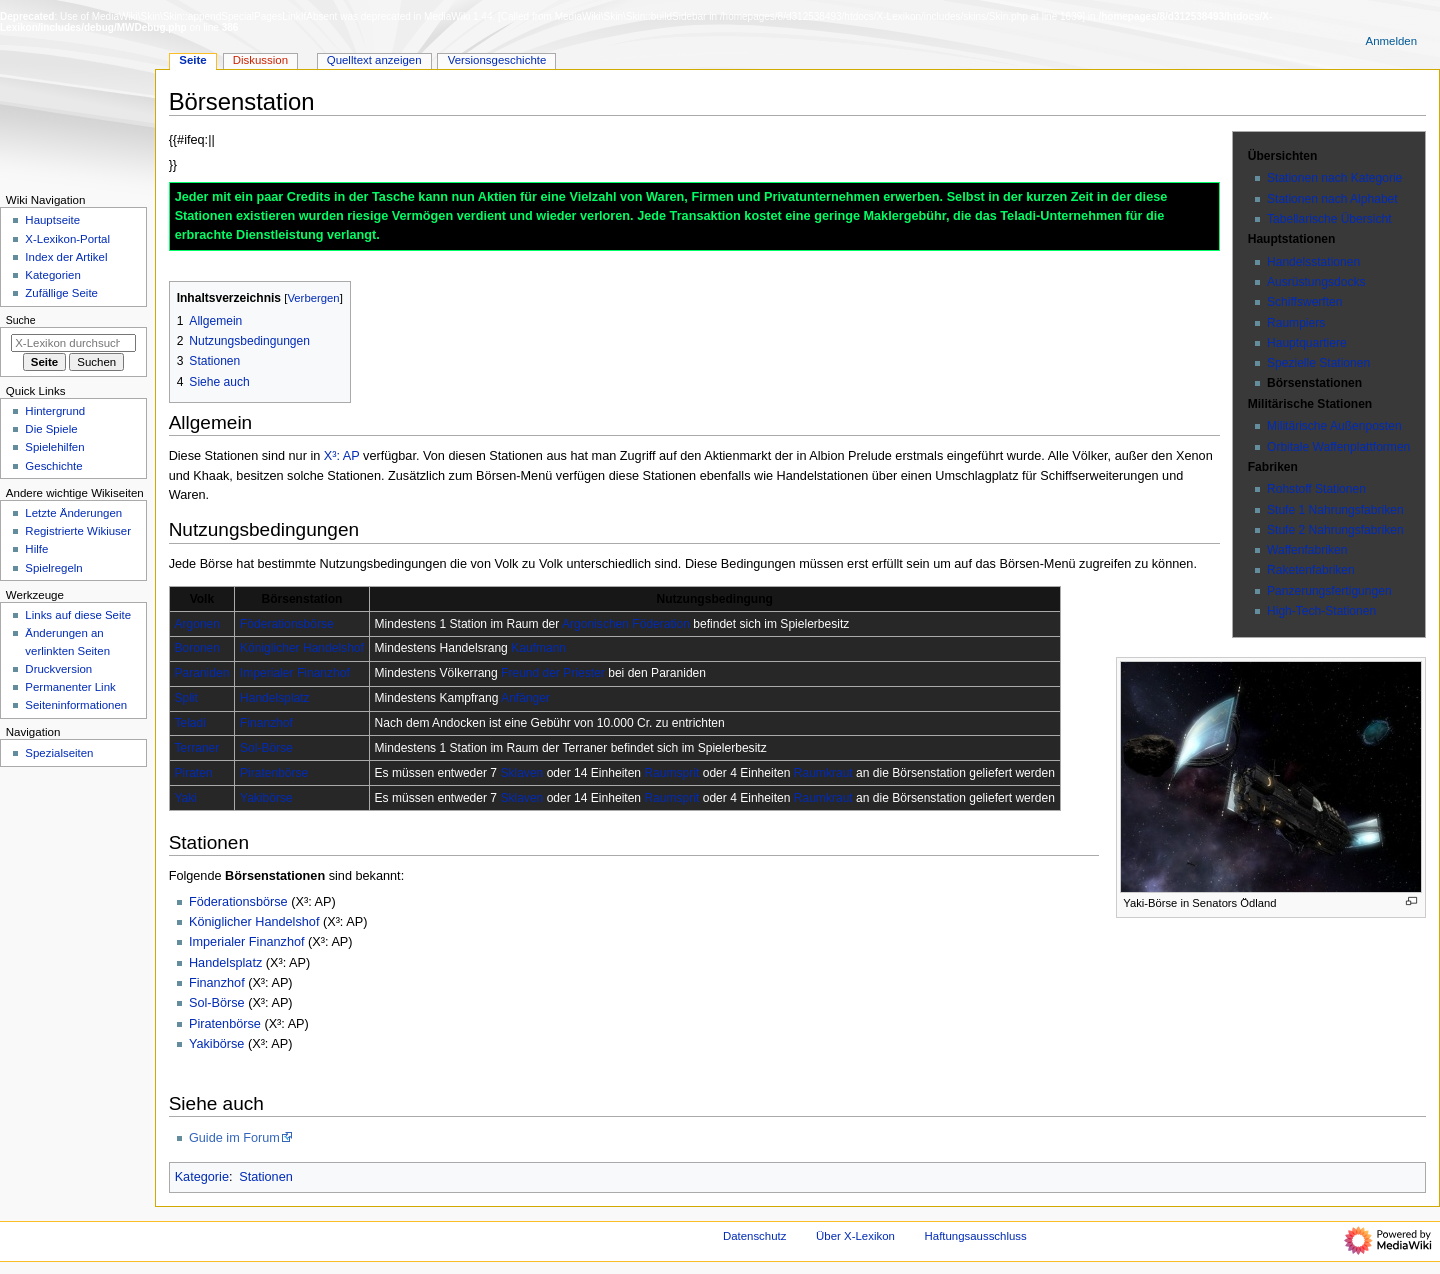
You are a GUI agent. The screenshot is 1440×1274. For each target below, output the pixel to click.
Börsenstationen (1314, 383)
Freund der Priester (553, 673)
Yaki (185, 798)
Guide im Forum (234, 1138)
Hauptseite (52, 220)
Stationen (266, 1177)
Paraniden (201, 673)
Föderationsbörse (287, 624)
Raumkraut (823, 773)
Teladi (189, 723)
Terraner (196, 748)
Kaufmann (538, 648)
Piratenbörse (274, 773)
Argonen (197, 624)
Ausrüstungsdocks (1316, 282)
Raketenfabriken (1311, 570)
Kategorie (202, 1177)
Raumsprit (671, 773)
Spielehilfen (54, 447)
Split (185, 698)
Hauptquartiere (1307, 343)
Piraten (193, 773)
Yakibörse (266, 798)
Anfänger (525, 698)
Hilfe (36, 549)
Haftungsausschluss (976, 1236)
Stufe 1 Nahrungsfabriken (1335, 510)
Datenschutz (755, 1236)
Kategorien (52, 275)
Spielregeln (53, 568)
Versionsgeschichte (497, 60)
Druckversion (58, 669)
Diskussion (260, 60)
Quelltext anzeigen (374, 60)
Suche (21, 320)
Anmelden (1392, 41)
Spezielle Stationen (1318, 363)
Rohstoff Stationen (1316, 489)
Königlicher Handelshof (302, 648)
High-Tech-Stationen (1321, 611)
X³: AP (342, 456)
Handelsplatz (275, 698)
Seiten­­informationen (76, 705)
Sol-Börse (266, 748)
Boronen (197, 648)
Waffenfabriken (1307, 550)
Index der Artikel (66, 257)
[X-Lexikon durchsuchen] (73, 343)
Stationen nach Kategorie (1334, 178)
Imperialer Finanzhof (295, 673)
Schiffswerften (1304, 302)
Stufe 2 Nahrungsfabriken (1335, 530)
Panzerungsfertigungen (1329, 591)
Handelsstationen (1313, 262)
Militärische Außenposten (1334, 426)
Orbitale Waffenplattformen (1338, 447)
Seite (192, 60)
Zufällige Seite (61, 293)
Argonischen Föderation (626, 624)
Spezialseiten (59, 753)
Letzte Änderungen (73, 513)
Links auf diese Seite (78, 615)
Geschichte (53, 466)
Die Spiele (51, 429)
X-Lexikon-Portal (67, 239)
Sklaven (521, 773)
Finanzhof (266, 723)
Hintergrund (55, 411)
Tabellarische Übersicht (1329, 219)
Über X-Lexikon (855, 1236)
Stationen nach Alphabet (1332, 199)
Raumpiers (1296, 323)
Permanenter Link (70, 687)
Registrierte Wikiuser (78, 531)
